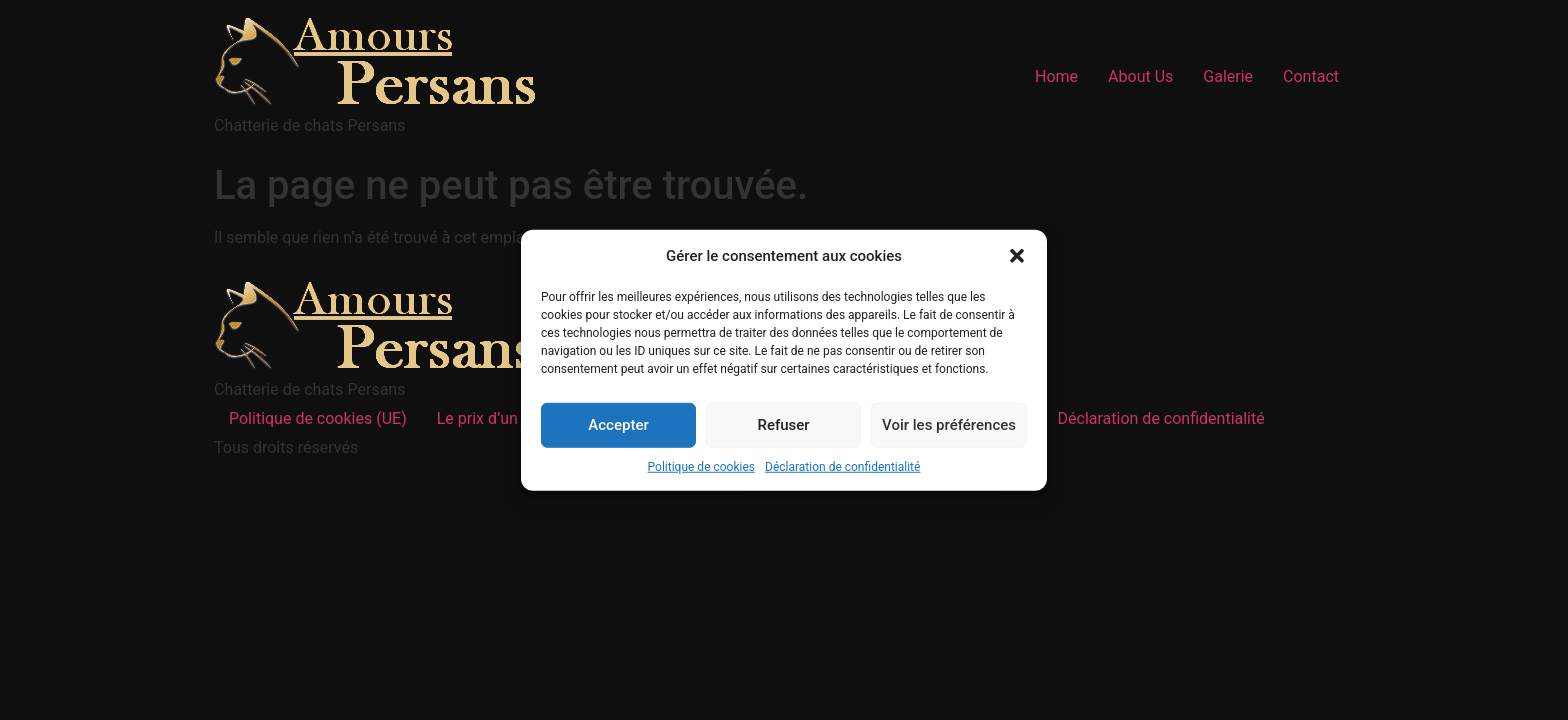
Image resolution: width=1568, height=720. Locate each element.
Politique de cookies (701, 466)
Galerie (1228, 76)
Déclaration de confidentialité (842, 466)
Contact (1311, 76)
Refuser (783, 425)
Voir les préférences (949, 425)
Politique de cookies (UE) (318, 418)
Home (1056, 76)
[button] (1017, 256)
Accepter (618, 425)
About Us (1140, 76)
